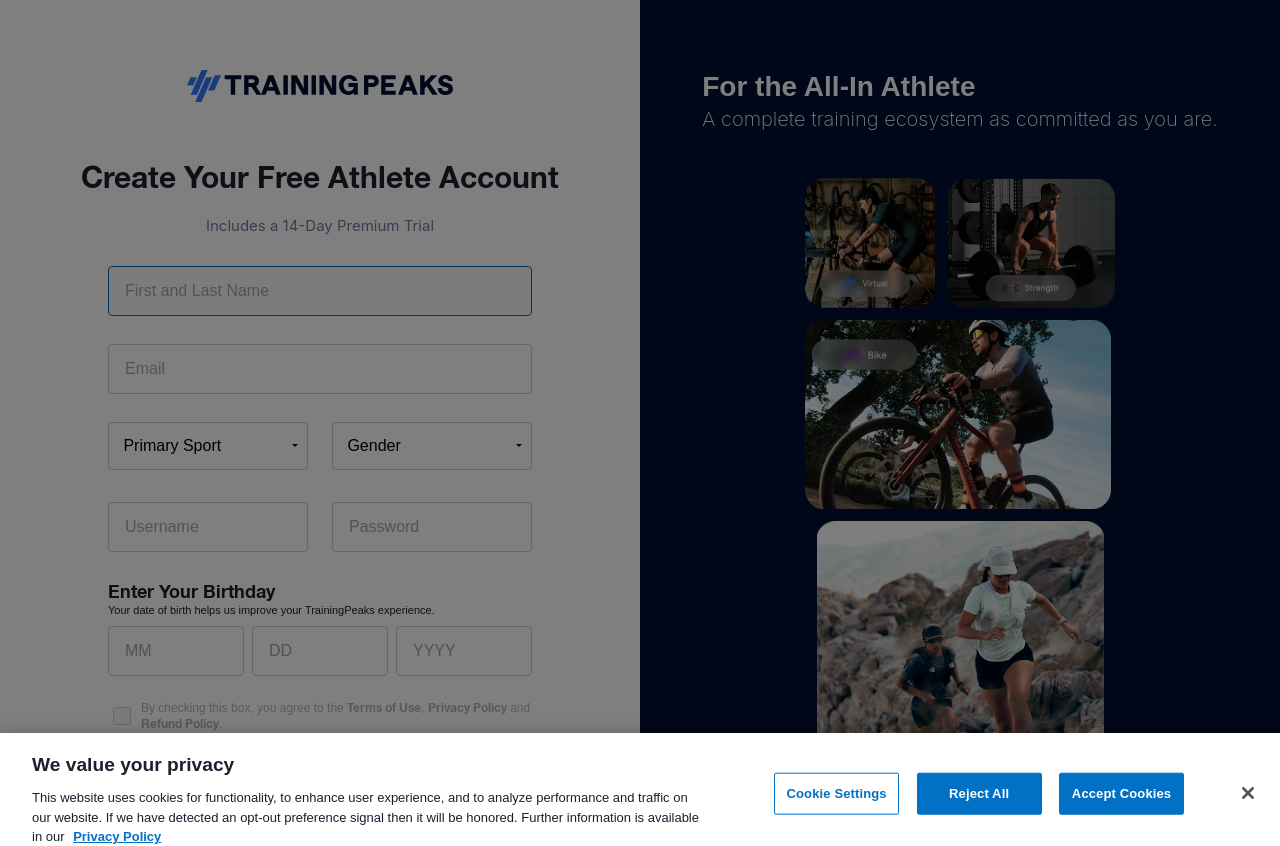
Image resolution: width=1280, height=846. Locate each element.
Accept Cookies (1121, 803)
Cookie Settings (837, 803)
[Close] (1248, 804)
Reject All (979, 803)
